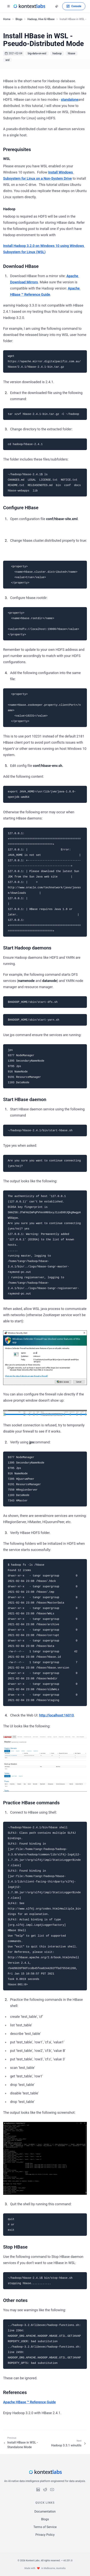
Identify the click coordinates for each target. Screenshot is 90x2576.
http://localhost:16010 (56, 1715)
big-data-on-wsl (37, 53)
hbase (71, 53)
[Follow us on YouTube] (52, 2489)
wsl (7, 60)
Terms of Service (45, 2527)
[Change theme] (57, 6)
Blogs (19, 19)
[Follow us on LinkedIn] (38, 2489)
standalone (69, 99)
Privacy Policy (45, 2535)
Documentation (45, 2511)
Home (6, 19)
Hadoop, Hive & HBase (41, 19)
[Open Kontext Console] (73, 6)
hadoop (57, 53)
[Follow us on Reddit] (45, 2489)
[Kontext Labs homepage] (29, 6)
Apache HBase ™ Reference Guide (29, 2402)
